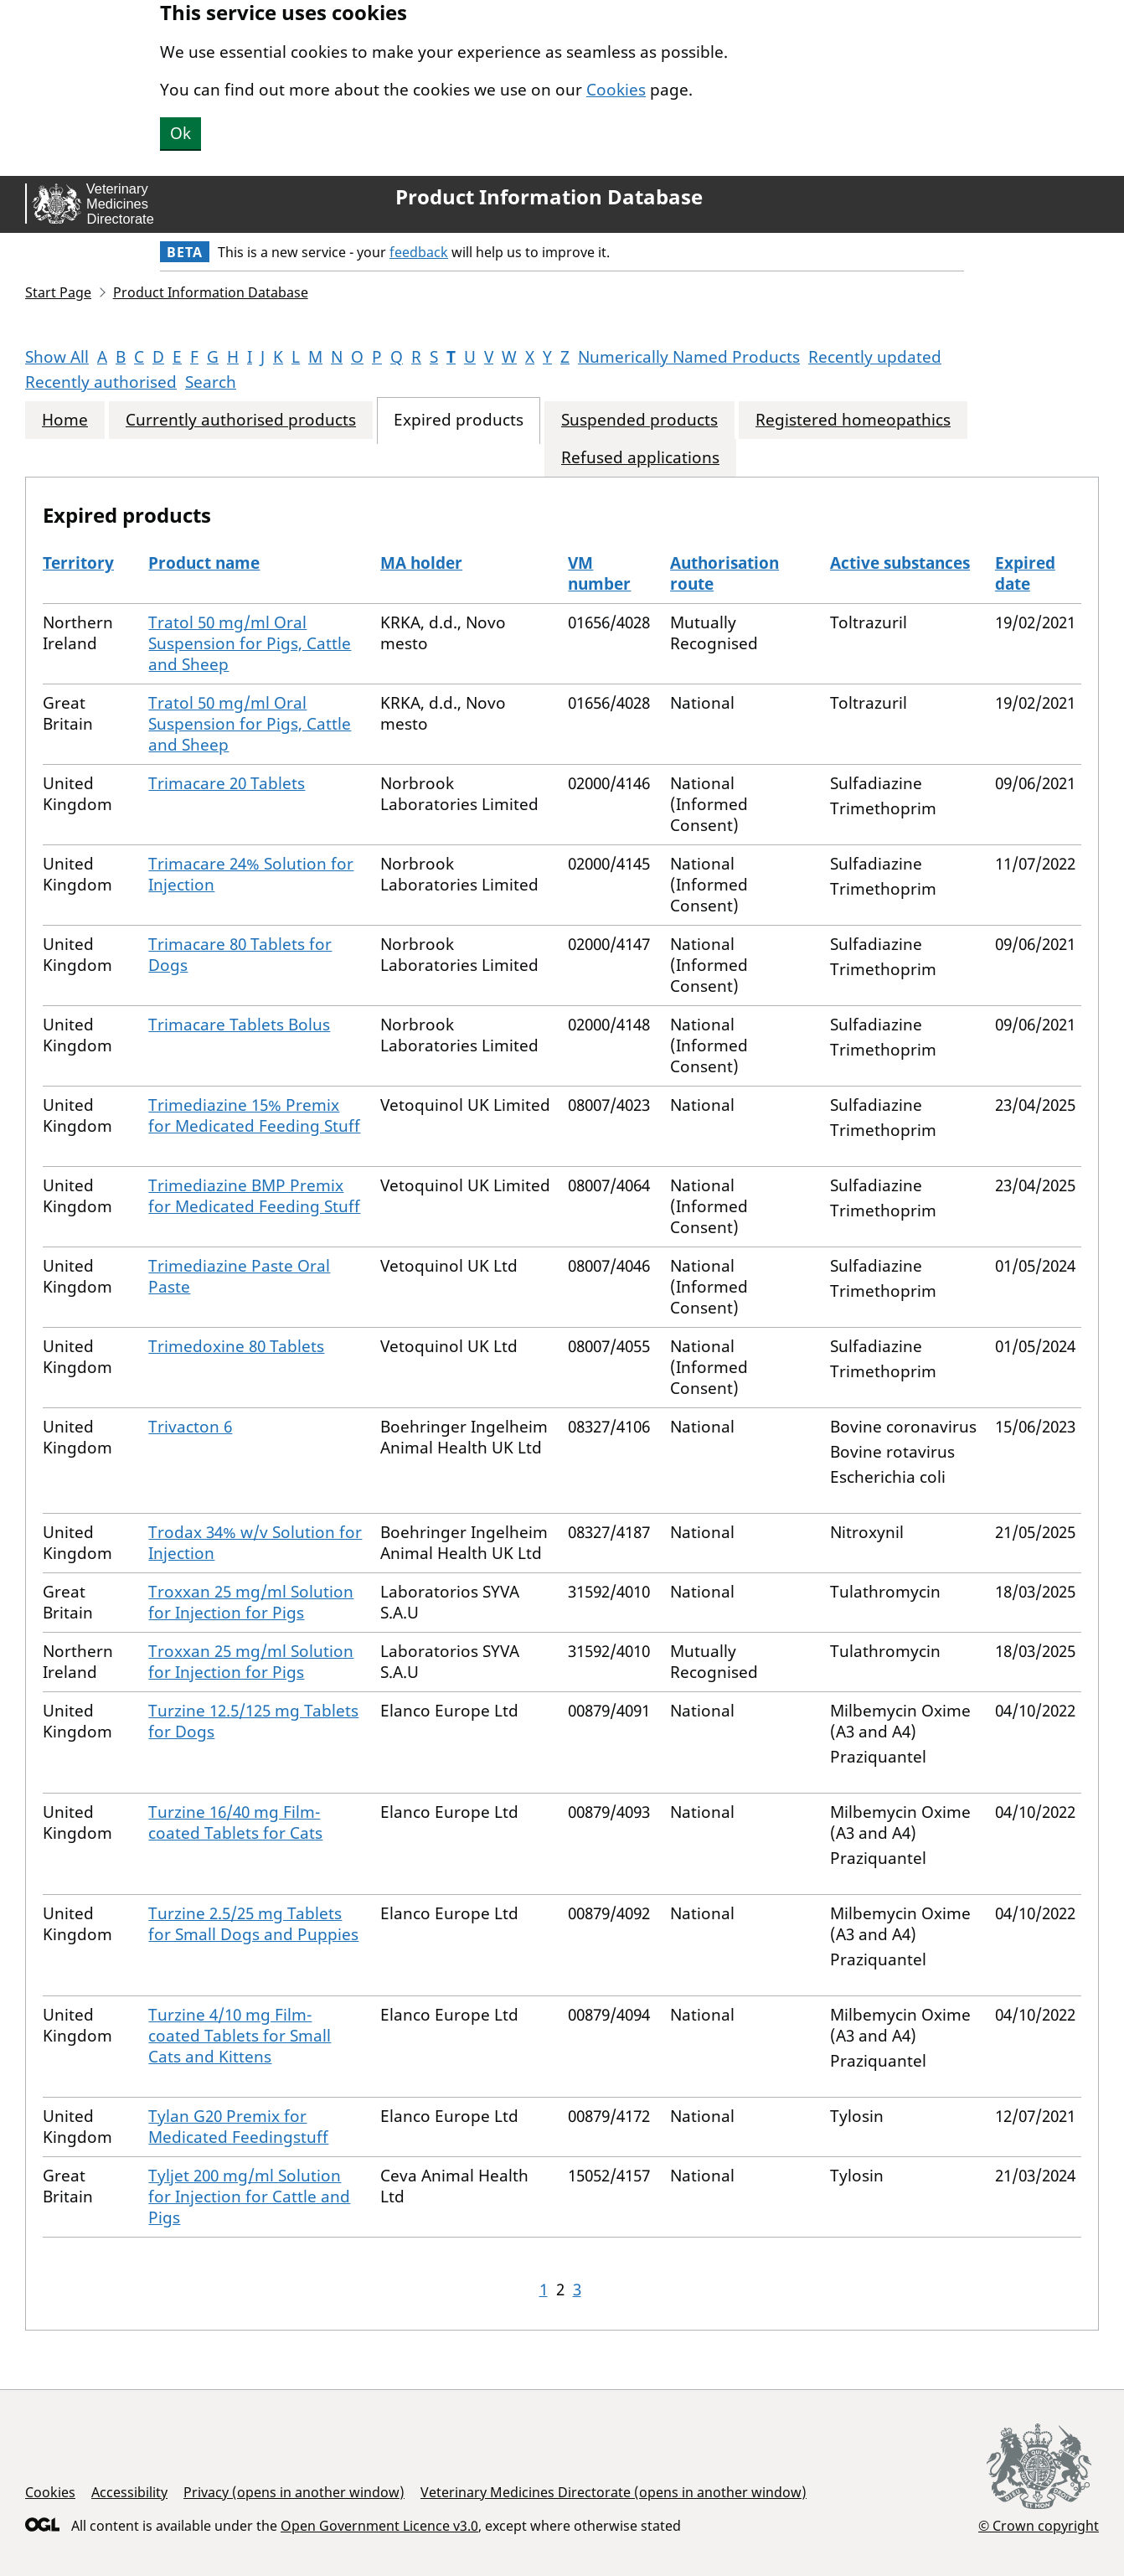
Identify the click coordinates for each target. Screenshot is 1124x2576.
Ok (180, 133)
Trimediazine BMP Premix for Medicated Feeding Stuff (254, 1195)
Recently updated (874, 357)
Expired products (458, 420)
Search (210, 382)
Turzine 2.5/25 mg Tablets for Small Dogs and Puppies (253, 1923)
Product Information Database (549, 196)
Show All (57, 357)
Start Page (58, 292)
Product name (204, 563)
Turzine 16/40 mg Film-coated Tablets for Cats (235, 1822)
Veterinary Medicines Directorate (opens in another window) (613, 2492)
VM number (599, 573)
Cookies (616, 90)
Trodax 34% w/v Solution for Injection (255, 1542)
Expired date (1025, 573)
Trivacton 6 (190, 1427)
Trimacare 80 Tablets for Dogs (240, 954)
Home (65, 420)
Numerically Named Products (689, 357)
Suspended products (639, 420)
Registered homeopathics (853, 420)
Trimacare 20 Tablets (226, 783)
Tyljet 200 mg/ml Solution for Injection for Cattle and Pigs (249, 2196)
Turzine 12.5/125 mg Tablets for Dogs (253, 1721)
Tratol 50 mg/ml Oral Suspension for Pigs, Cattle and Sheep (249, 643)
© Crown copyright (1038, 2525)
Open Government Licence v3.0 (379, 2526)
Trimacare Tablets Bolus (239, 1024)
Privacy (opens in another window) (294, 2492)
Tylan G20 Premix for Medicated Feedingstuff (238, 2126)
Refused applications (640, 457)
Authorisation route (724, 573)
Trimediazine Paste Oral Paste (239, 1276)
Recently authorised (101, 382)
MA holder (421, 563)
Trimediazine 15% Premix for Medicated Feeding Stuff (254, 1115)
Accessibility (129, 2492)
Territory (78, 563)
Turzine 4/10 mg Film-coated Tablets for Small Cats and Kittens (239, 2036)
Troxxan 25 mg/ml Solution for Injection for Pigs (250, 1602)
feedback (418, 252)
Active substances (900, 563)
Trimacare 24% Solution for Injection (250, 874)
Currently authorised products (241, 420)
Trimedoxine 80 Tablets (236, 1346)
